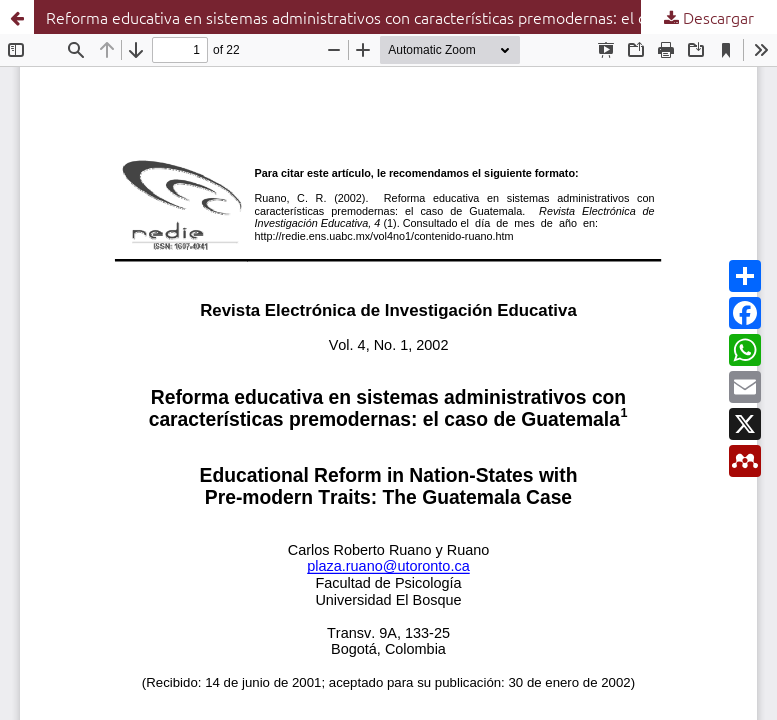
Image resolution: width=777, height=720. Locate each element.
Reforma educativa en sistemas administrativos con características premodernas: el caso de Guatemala (409, 17)
